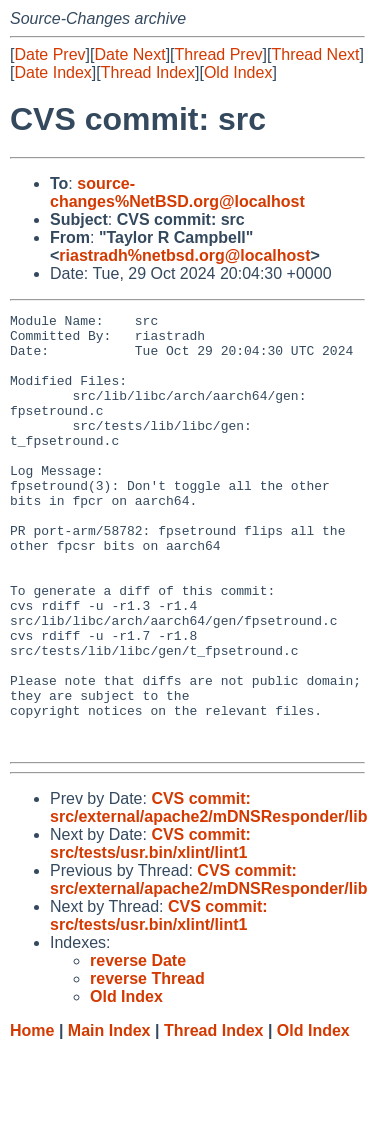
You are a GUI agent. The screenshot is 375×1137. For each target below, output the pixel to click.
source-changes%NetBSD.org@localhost (177, 192)
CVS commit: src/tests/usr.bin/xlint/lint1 (150, 930)
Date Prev (49, 54)
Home (32, 1117)
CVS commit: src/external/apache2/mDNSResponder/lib (208, 894)
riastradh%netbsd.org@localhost (184, 255)
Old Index (238, 72)
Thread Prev (219, 54)
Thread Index (148, 72)
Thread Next (315, 54)
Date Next (129, 54)
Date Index (52, 72)
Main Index (109, 1117)
